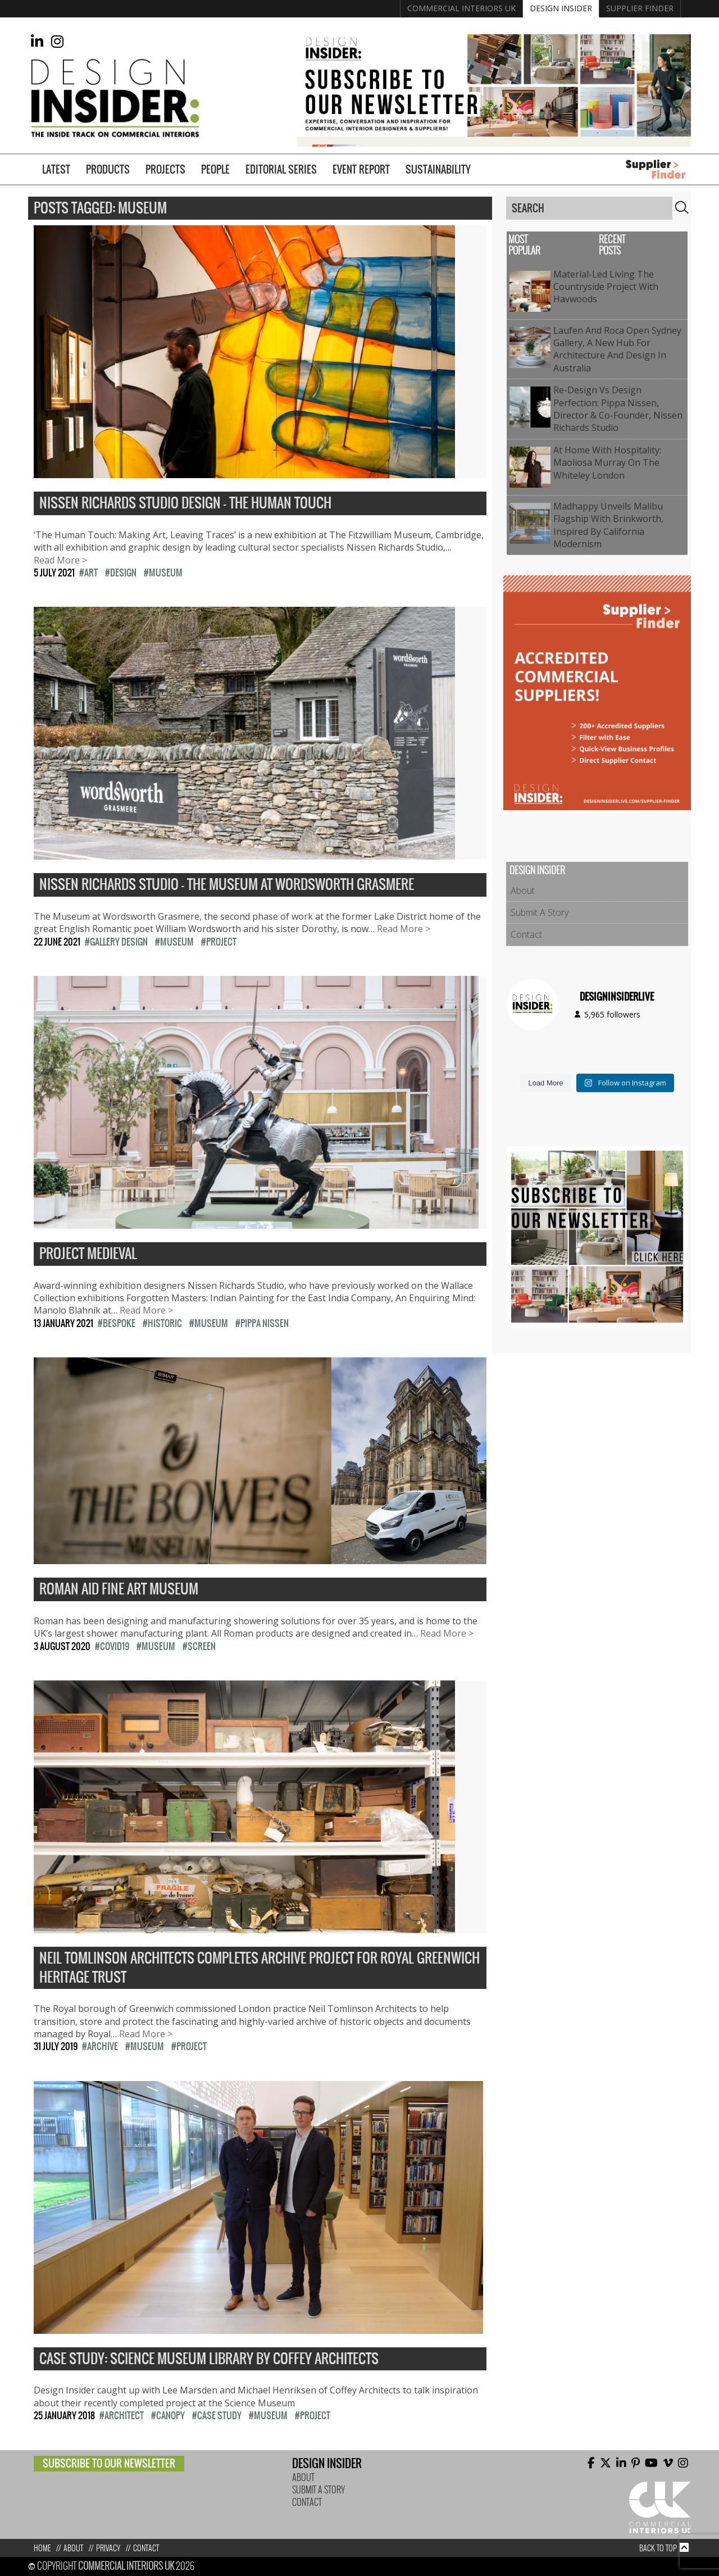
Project (221, 941)
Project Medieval (88, 1254)
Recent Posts (612, 245)
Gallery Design (119, 941)
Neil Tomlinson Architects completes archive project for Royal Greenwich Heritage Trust (259, 1968)
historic (165, 1323)
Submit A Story (539, 912)
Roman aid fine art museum (118, 1589)
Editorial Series (281, 169)
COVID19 (114, 1646)
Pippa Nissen (264, 1323)
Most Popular (524, 245)
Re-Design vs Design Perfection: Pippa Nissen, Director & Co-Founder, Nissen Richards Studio (617, 409)
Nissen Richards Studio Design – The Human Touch (185, 503)
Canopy (170, 2415)
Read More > (60, 560)
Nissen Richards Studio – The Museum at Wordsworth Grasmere (226, 884)
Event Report (361, 169)
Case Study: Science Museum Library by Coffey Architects (209, 2359)
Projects (165, 169)
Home (42, 2548)
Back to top (658, 2548)
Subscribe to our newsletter (109, 2463)
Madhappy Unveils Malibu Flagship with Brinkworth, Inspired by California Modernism (608, 525)
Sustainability (438, 169)
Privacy (108, 2548)
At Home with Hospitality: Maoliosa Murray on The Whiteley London (607, 462)
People (215, 169)
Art (91, 572)
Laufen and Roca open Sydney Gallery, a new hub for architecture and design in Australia (617, 349)
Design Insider (561, 8)
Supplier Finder (640, 8)
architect (124, 2415)
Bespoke (119, 1323)
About (523, 890)
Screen (202, 1646)
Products (108, 169)
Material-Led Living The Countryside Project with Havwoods (605, 287)
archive (102, 2046)
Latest (56, 169)
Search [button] (682, 207)
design (123, 572)
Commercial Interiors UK (461, 8)
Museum (166, 572)
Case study (219, 2415)
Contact (526, 934)
